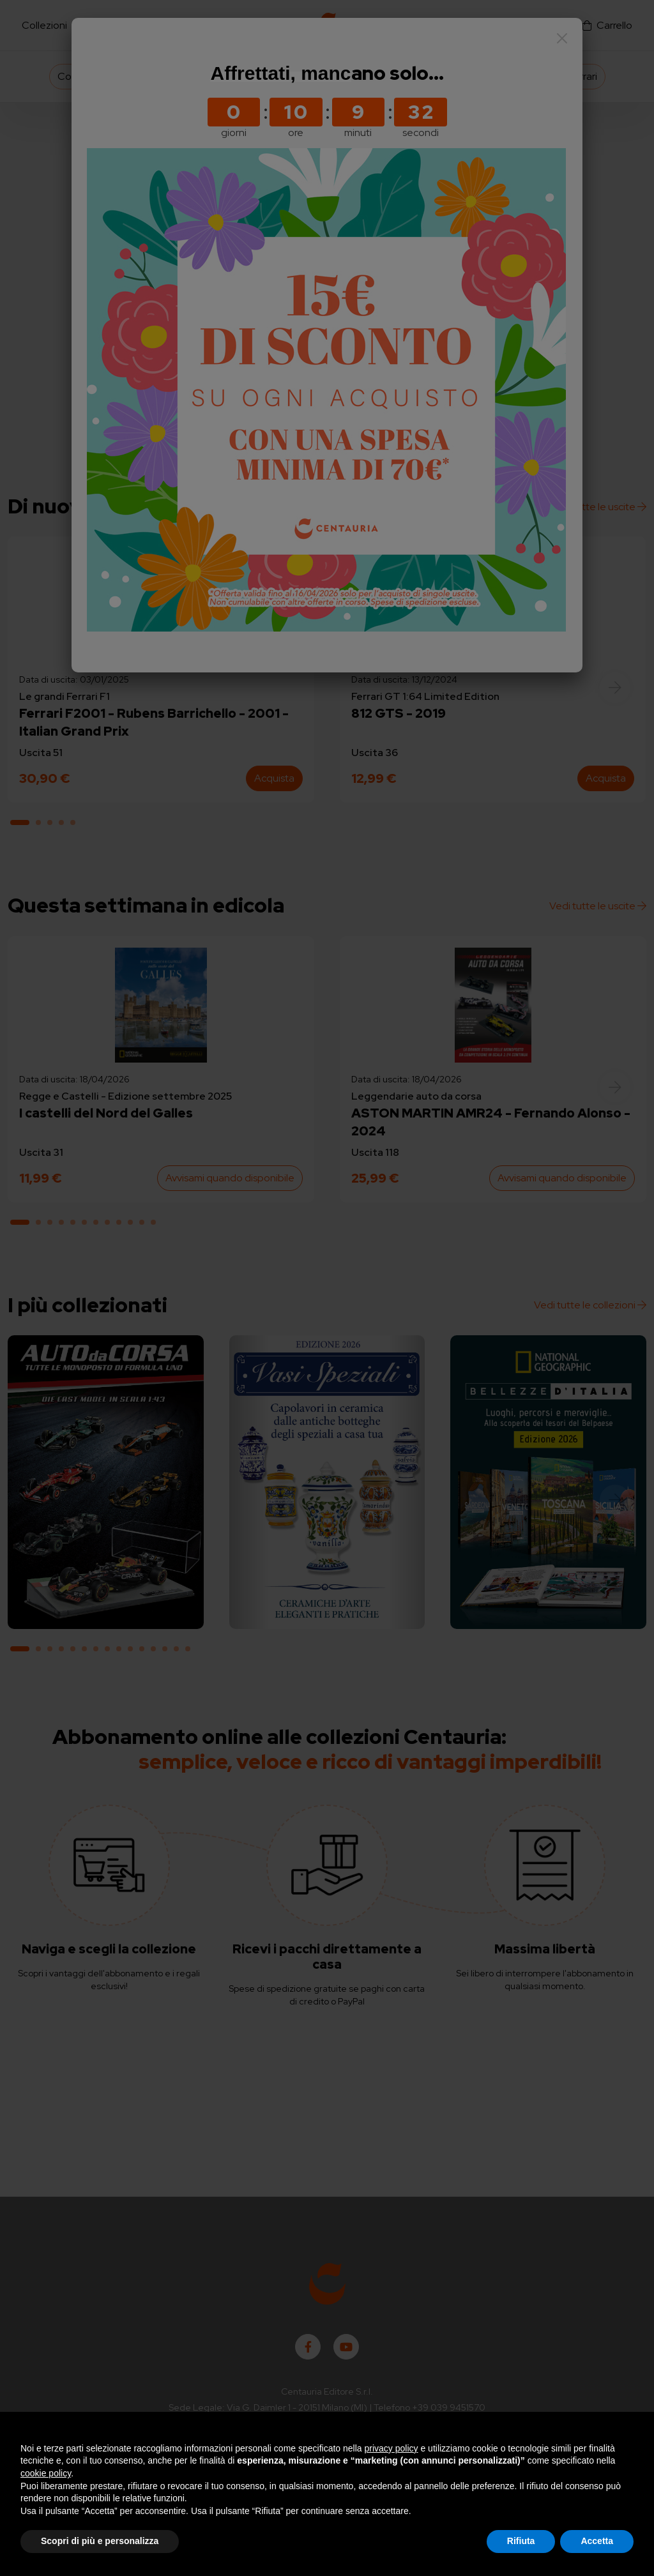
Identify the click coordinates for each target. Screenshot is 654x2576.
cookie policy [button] (45, 2473)
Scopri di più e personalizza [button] (99, 2541)
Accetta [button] (597, 2541)
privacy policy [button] (391, 2448)
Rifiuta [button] (521, 2541)
